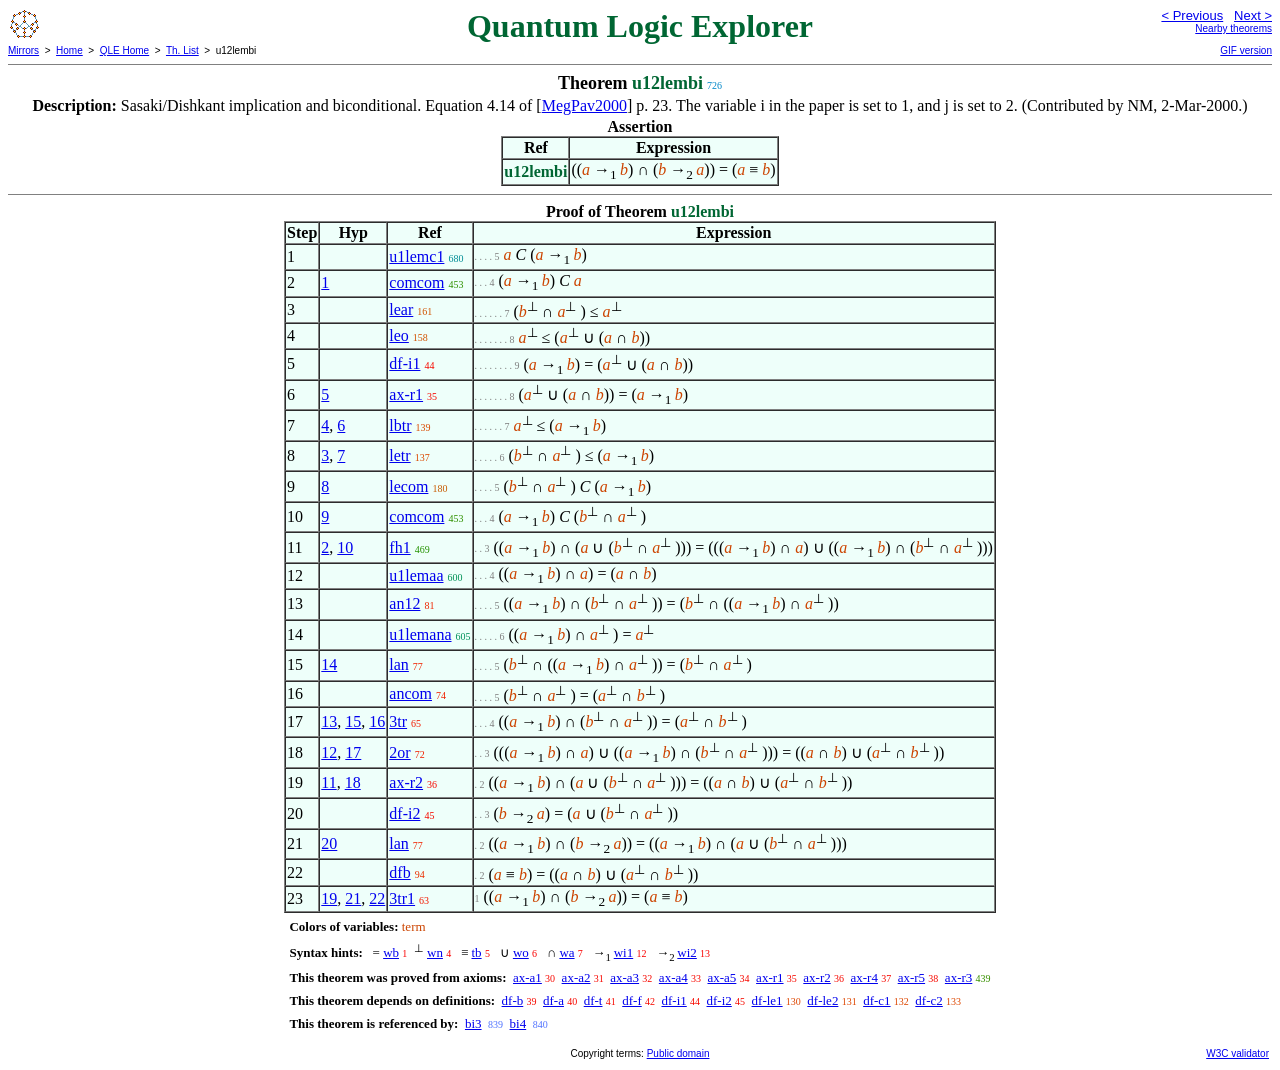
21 (353, 898)
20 (329, 843)
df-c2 (928, 1000)
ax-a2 (576, 977)
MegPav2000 (584, 105)
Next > (1253, 15)
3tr (398, 721)
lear (401, 309)
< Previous (1192, 15)
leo (399, 335)
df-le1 (767, 1000)
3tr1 (402, 898)
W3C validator (1237, 1053)
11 (328, 782)
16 (377, 721)
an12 (404, 603)
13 (329, 721)
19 (329, 898)
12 (329, 752)
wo (521, 952)
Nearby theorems (1233, 28)
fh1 (399, 547)
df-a (553, 1000)
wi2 (687, 952)
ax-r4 (863, 977)
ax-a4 (673, 977)
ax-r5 (911, 977)
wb (391, 952)
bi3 (473, 1023)
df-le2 (822, 1000)
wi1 (624, 952)
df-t (593, 1000)
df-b (513, 1000)
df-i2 (404, 813)
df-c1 (876, 1000)
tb (477, 952)
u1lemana (420, 634)
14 (329, 664)
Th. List (182, 50)
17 (353, 752)
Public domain (678, 1053)
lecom (408, 486)
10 (345, 547)
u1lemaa (416, 575)
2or (399, 752)
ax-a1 (527, 977)
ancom (410, 693)
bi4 (518, 1023)
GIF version (1246, 50)
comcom (416, 282)
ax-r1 (406, 394)
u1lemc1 (416, 256)
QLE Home (124, 50)
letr (399, 455)
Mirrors (23, 50)
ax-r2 (406, 782)
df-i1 (404, 363)
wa (566, 952)
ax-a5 (721, 977)
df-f (632, 1000)
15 (353, 721)
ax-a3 (624, 977)
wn (435, 952)
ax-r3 (958, 977)
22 (377, 898)
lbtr (400, 425)
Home (69, 50)
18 (353, 782)
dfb (399, 872)
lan (399, 664)
